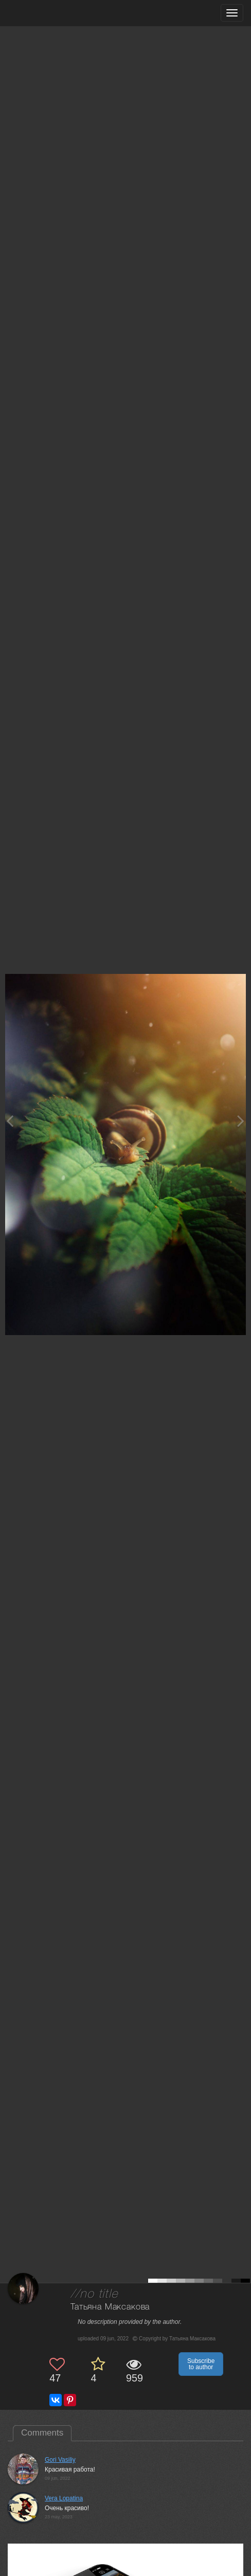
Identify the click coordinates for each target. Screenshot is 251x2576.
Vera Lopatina (64, 2498)
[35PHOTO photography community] (48, 13)
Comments (42, 2433)
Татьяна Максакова (110, 2307)
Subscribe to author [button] (200, 2364)
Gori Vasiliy (60, 2459)
